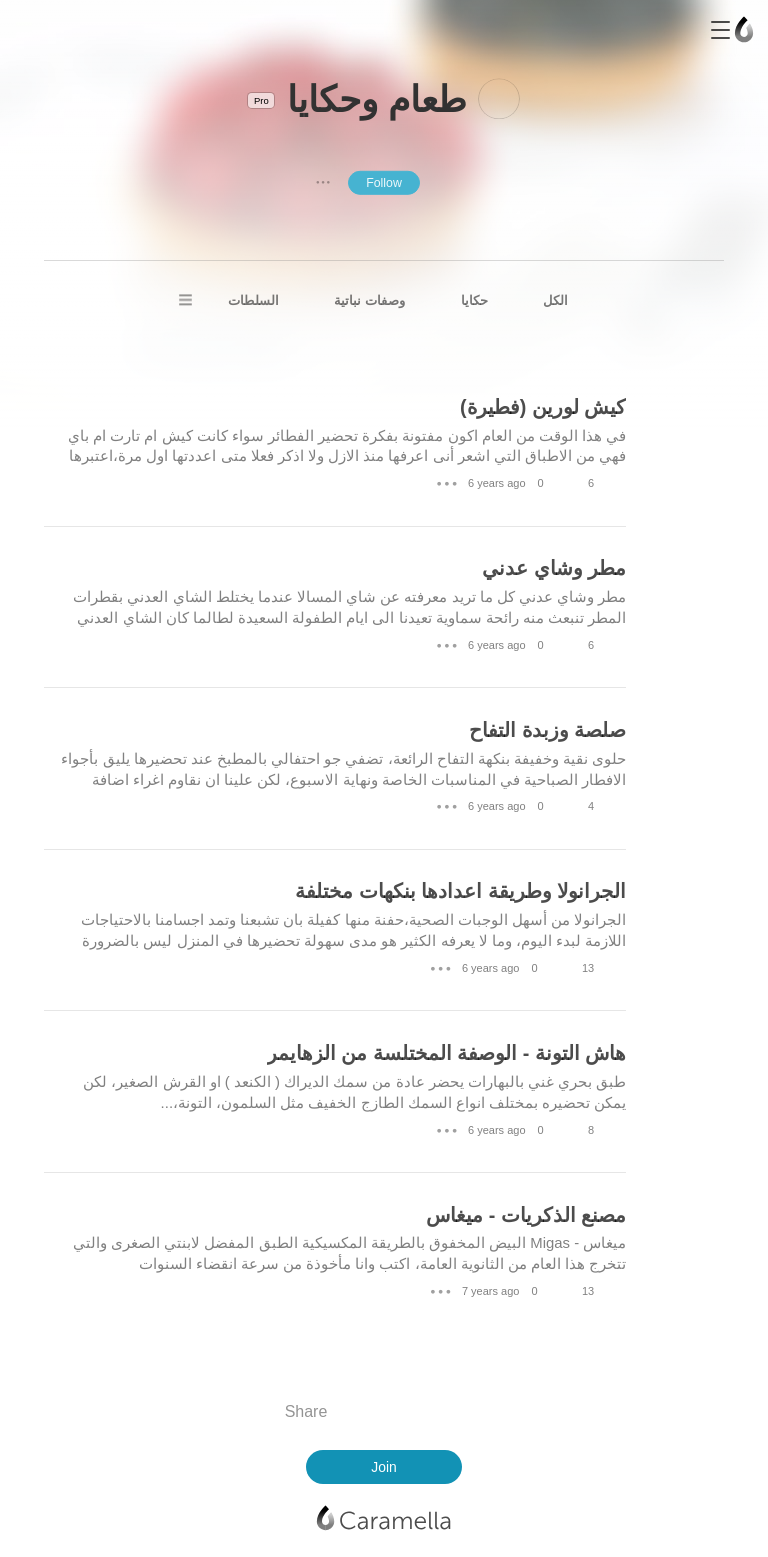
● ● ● (323, 182)
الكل (555, 300)
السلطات (253, 300)
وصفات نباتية (369, 300)
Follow (384, 182)
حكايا (474, 300)
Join (383, 1467)
